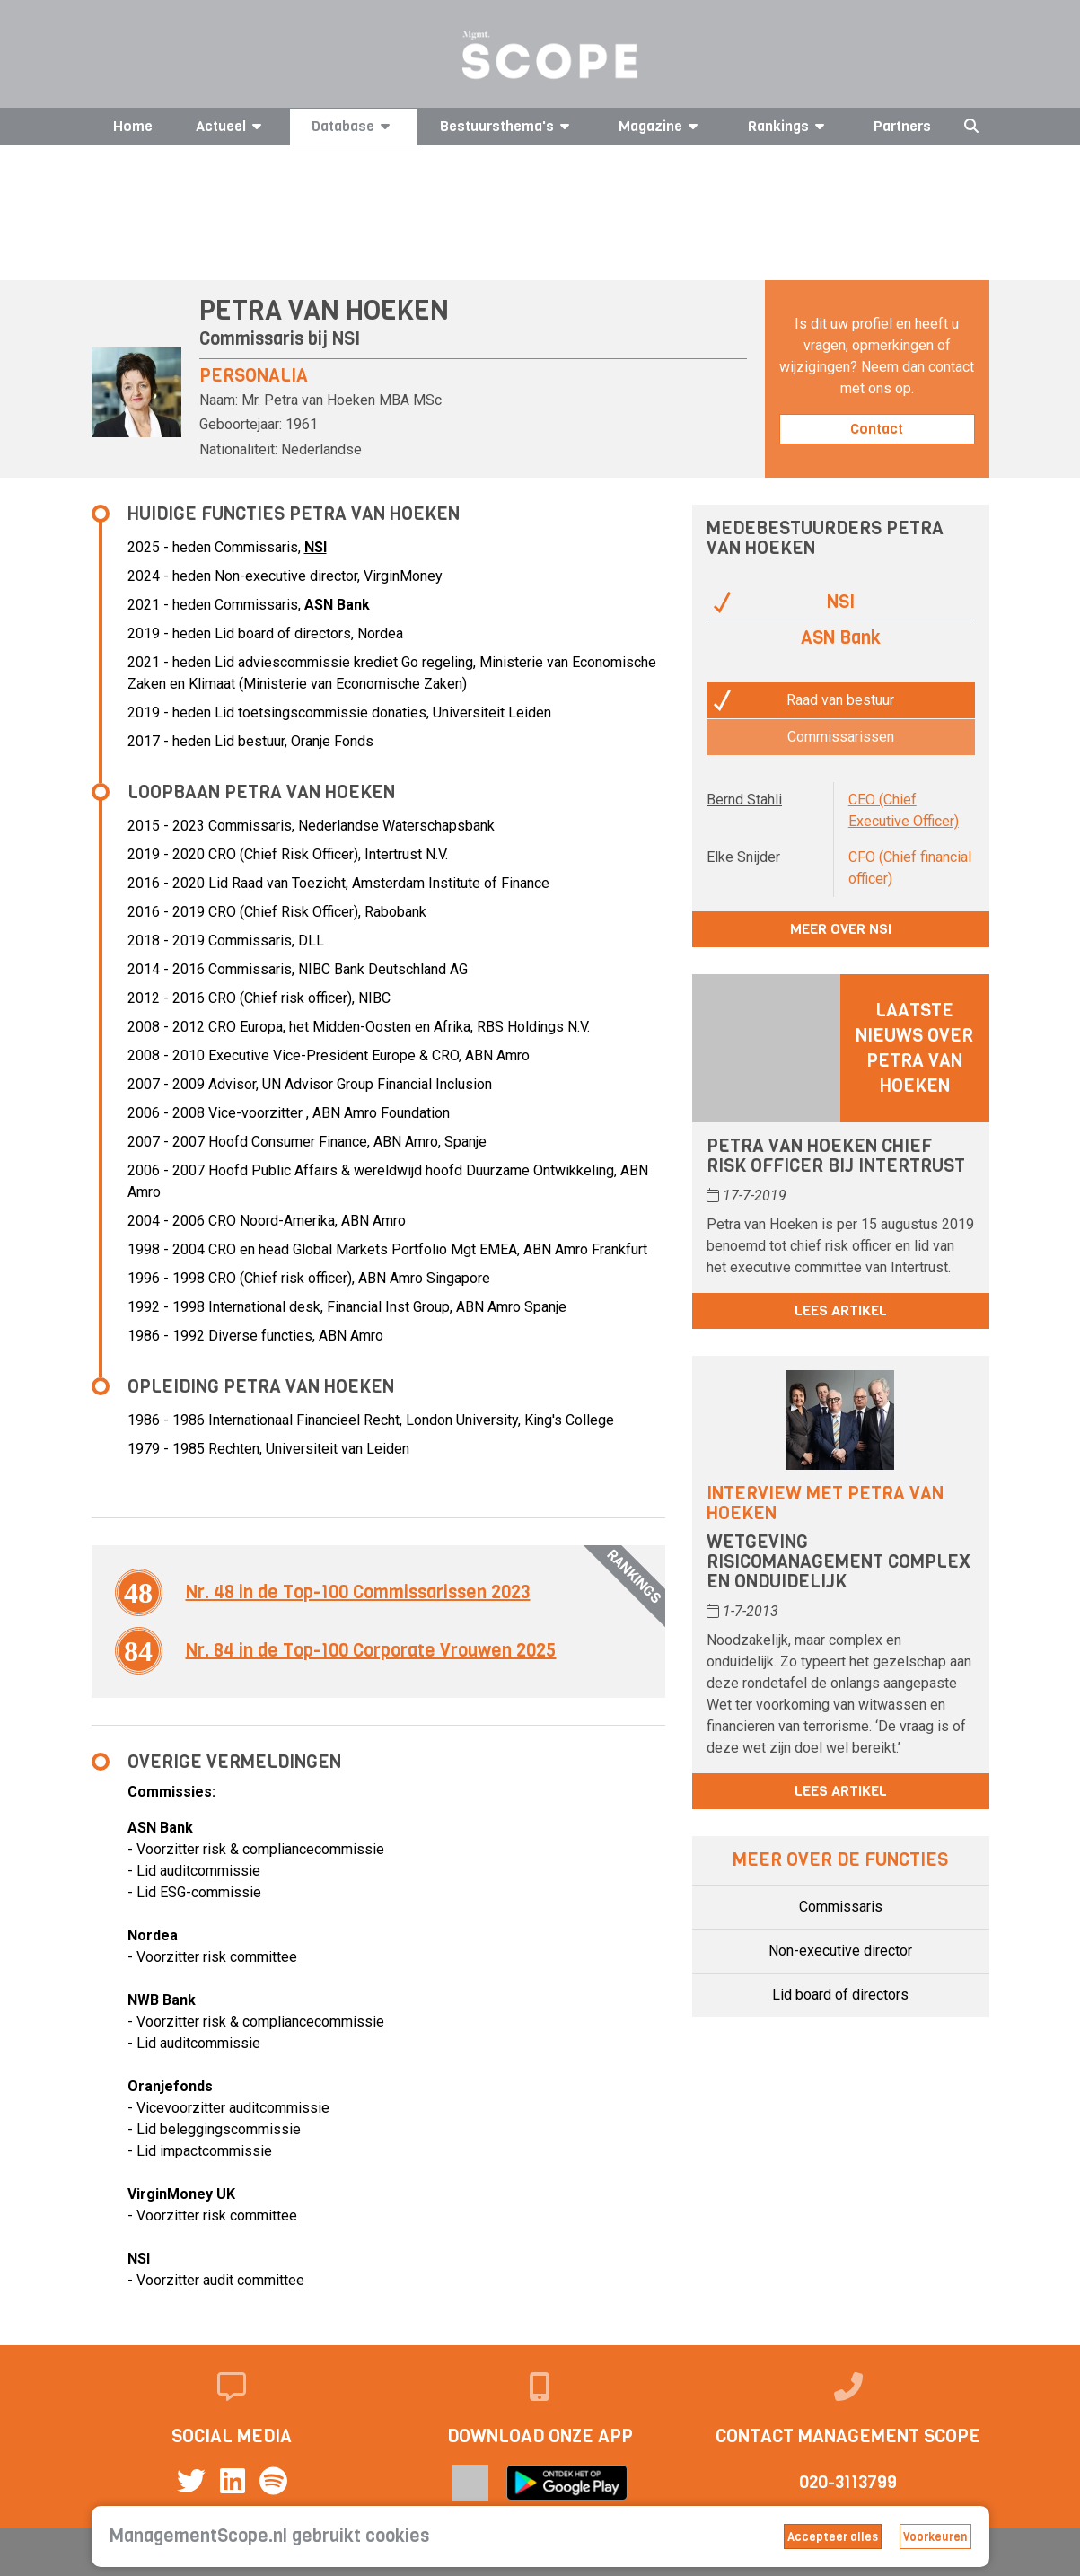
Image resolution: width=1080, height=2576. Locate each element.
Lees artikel (841, 1310)
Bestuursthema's (507, 126)
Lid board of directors (840, 1994)
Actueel (232, 126)
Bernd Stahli (744, 799)
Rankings (789, 126)
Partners (902, 126)
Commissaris (840, 1906)
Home (133, 126)
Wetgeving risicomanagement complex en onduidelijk (838, 1562)
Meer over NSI (840, 928)
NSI (346, 339)
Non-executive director (840, 1950)
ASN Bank (337, 604)
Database (354, 126)
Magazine (661, 126)
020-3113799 (848, 2482)
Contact (876, 428)
